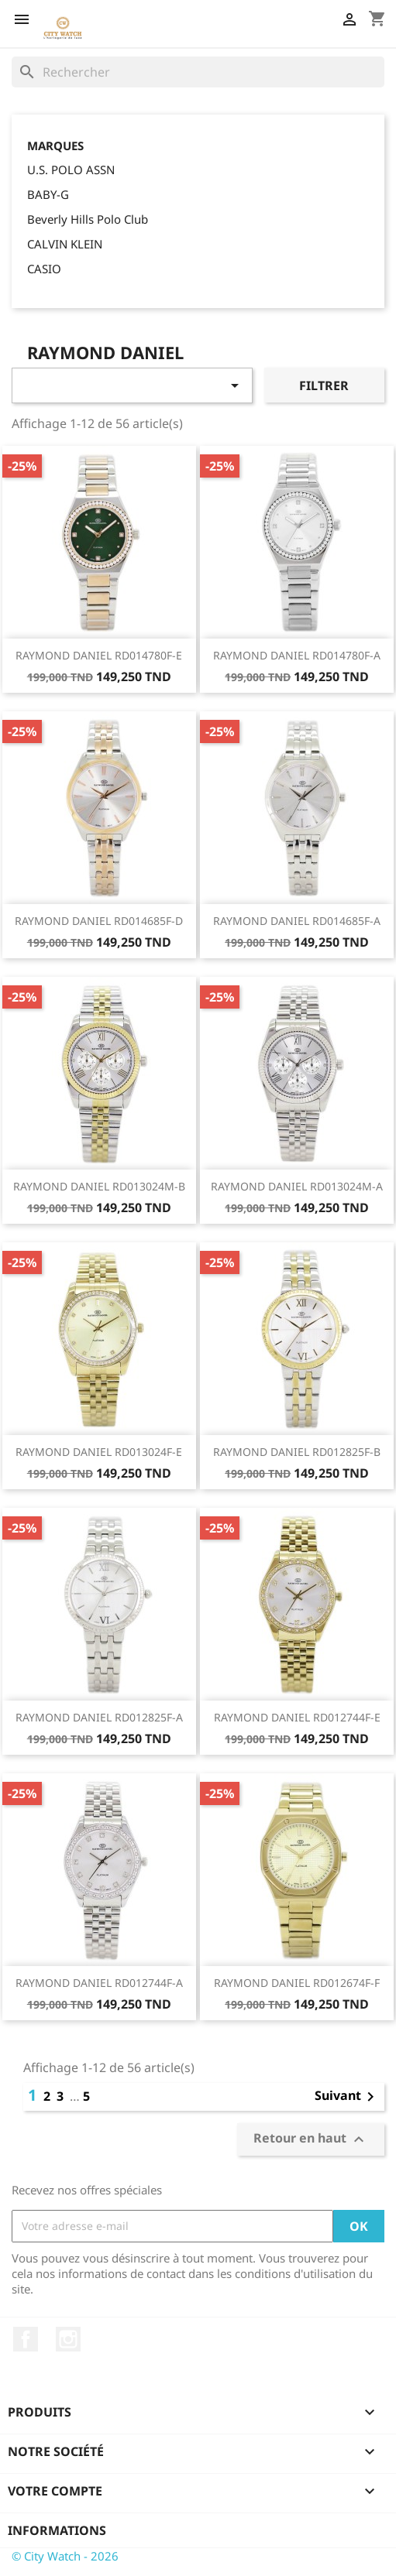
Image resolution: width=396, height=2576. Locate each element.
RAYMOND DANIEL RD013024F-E (98, 1451)
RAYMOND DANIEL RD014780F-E (98, 655)
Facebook (25, 2339)
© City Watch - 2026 (65, 2556)
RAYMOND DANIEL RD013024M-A (297, 1186)
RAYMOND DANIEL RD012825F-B (297, 1451)
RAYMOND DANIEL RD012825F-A (99, 1717)
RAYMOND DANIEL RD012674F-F (297, 1982)
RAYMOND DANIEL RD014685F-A (297, 920)
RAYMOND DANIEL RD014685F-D (99, 920)
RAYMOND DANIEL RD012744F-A (99, 1982)
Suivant (347, 2097)
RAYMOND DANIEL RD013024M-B (99, 1186)
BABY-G (48, 194)
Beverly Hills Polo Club (87, 219)
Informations (57, 2530)
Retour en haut (310, 2139)
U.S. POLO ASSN (71, 169)
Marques (55, 145)
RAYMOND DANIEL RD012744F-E (297, 1717)
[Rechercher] (198, 72)
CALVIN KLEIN (64, 244)
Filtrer (324, 385)
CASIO (44, 268)
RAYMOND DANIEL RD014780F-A (297, 655)
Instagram (68, 2339)
